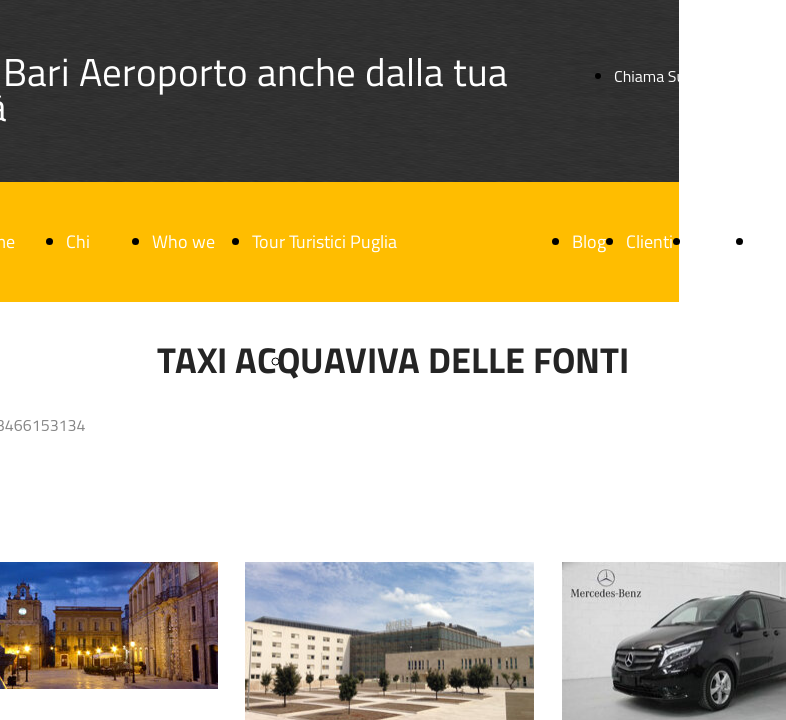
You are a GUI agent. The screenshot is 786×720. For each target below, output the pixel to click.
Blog (589, 241)
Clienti (649, 241)
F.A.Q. (714, 241)
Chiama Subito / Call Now (698, 76)
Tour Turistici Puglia (324, 241)
